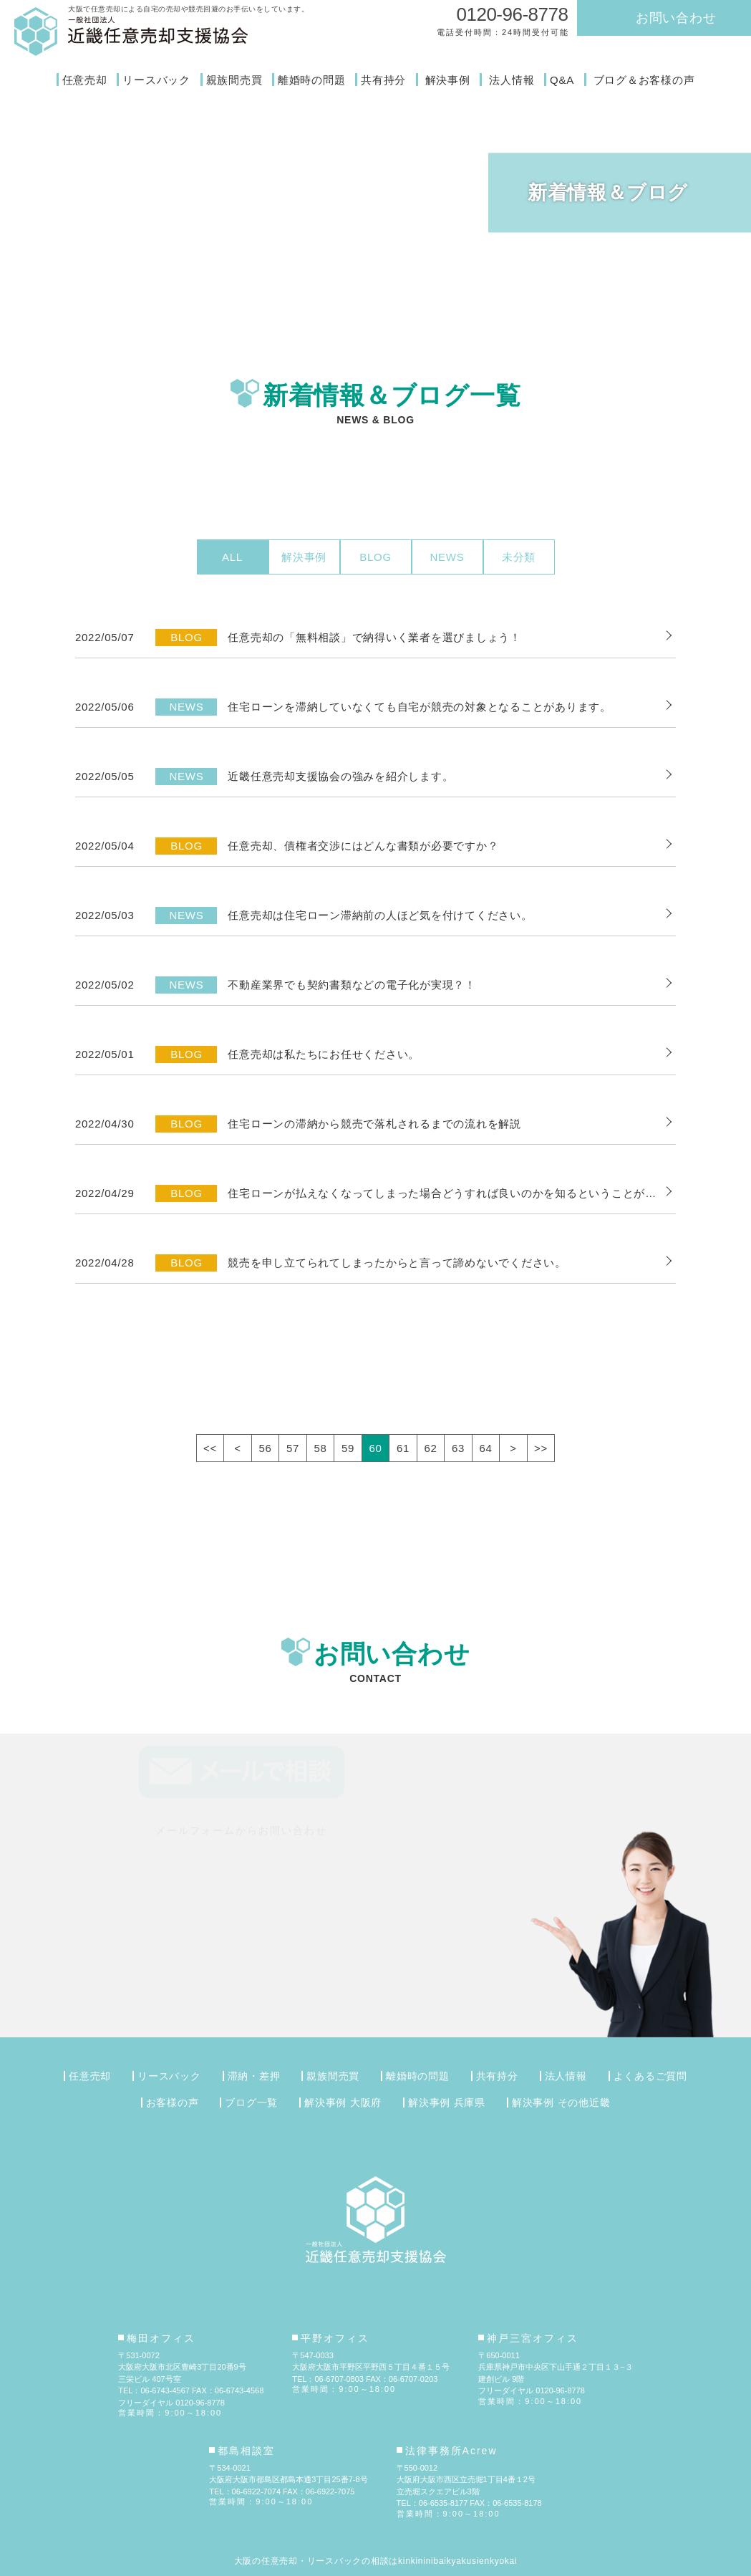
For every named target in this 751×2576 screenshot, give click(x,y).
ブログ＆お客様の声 (644, 80)
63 (458, 1448)
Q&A (562, 80)
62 (430, 1448)
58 (320, 1448)
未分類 (519, 557)
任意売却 (84, 80)
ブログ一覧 (251, 2102)
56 (264, 1448)
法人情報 (511, 80)
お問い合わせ (676, 17)
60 (375, 1448)
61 (403, 1448)
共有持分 (383, 80)
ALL (232, 557)
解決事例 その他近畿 (561, 2102)
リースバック (156, 80)
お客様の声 (172, 2102)
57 (292, 1448)
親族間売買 (234, 80)
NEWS (447, 557)
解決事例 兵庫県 (446, 2102)
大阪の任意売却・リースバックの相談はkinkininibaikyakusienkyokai (376, 2561)
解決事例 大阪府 (343, 2102)
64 (485, 1448)
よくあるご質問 (650, 2076)
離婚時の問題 (312, 80)
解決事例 (447, 80)
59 (347, 1448)
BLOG (375, 557)
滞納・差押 (254, 2076)
